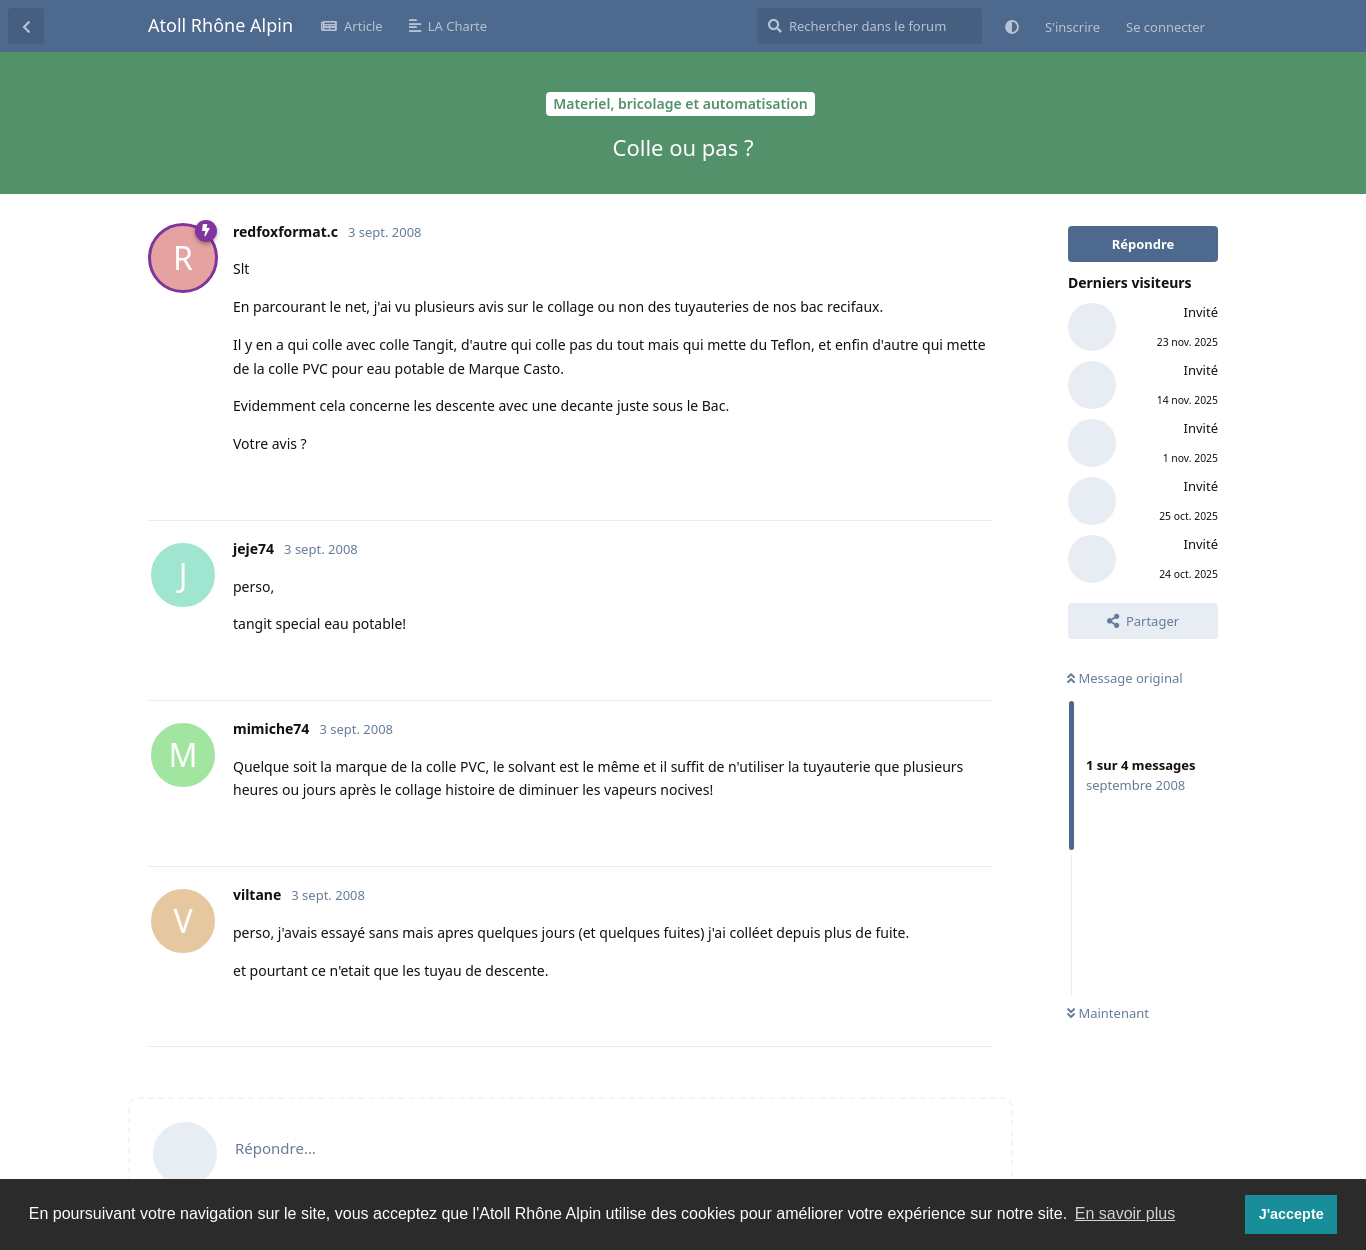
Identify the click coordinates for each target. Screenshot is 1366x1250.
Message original (1125, 678)
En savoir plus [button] (1125, 1213)
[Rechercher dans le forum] (869, 26)
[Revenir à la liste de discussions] (26, 26)
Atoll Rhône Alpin (220, 25)
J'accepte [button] (1291, 1214)
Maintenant (1108, 1013)
